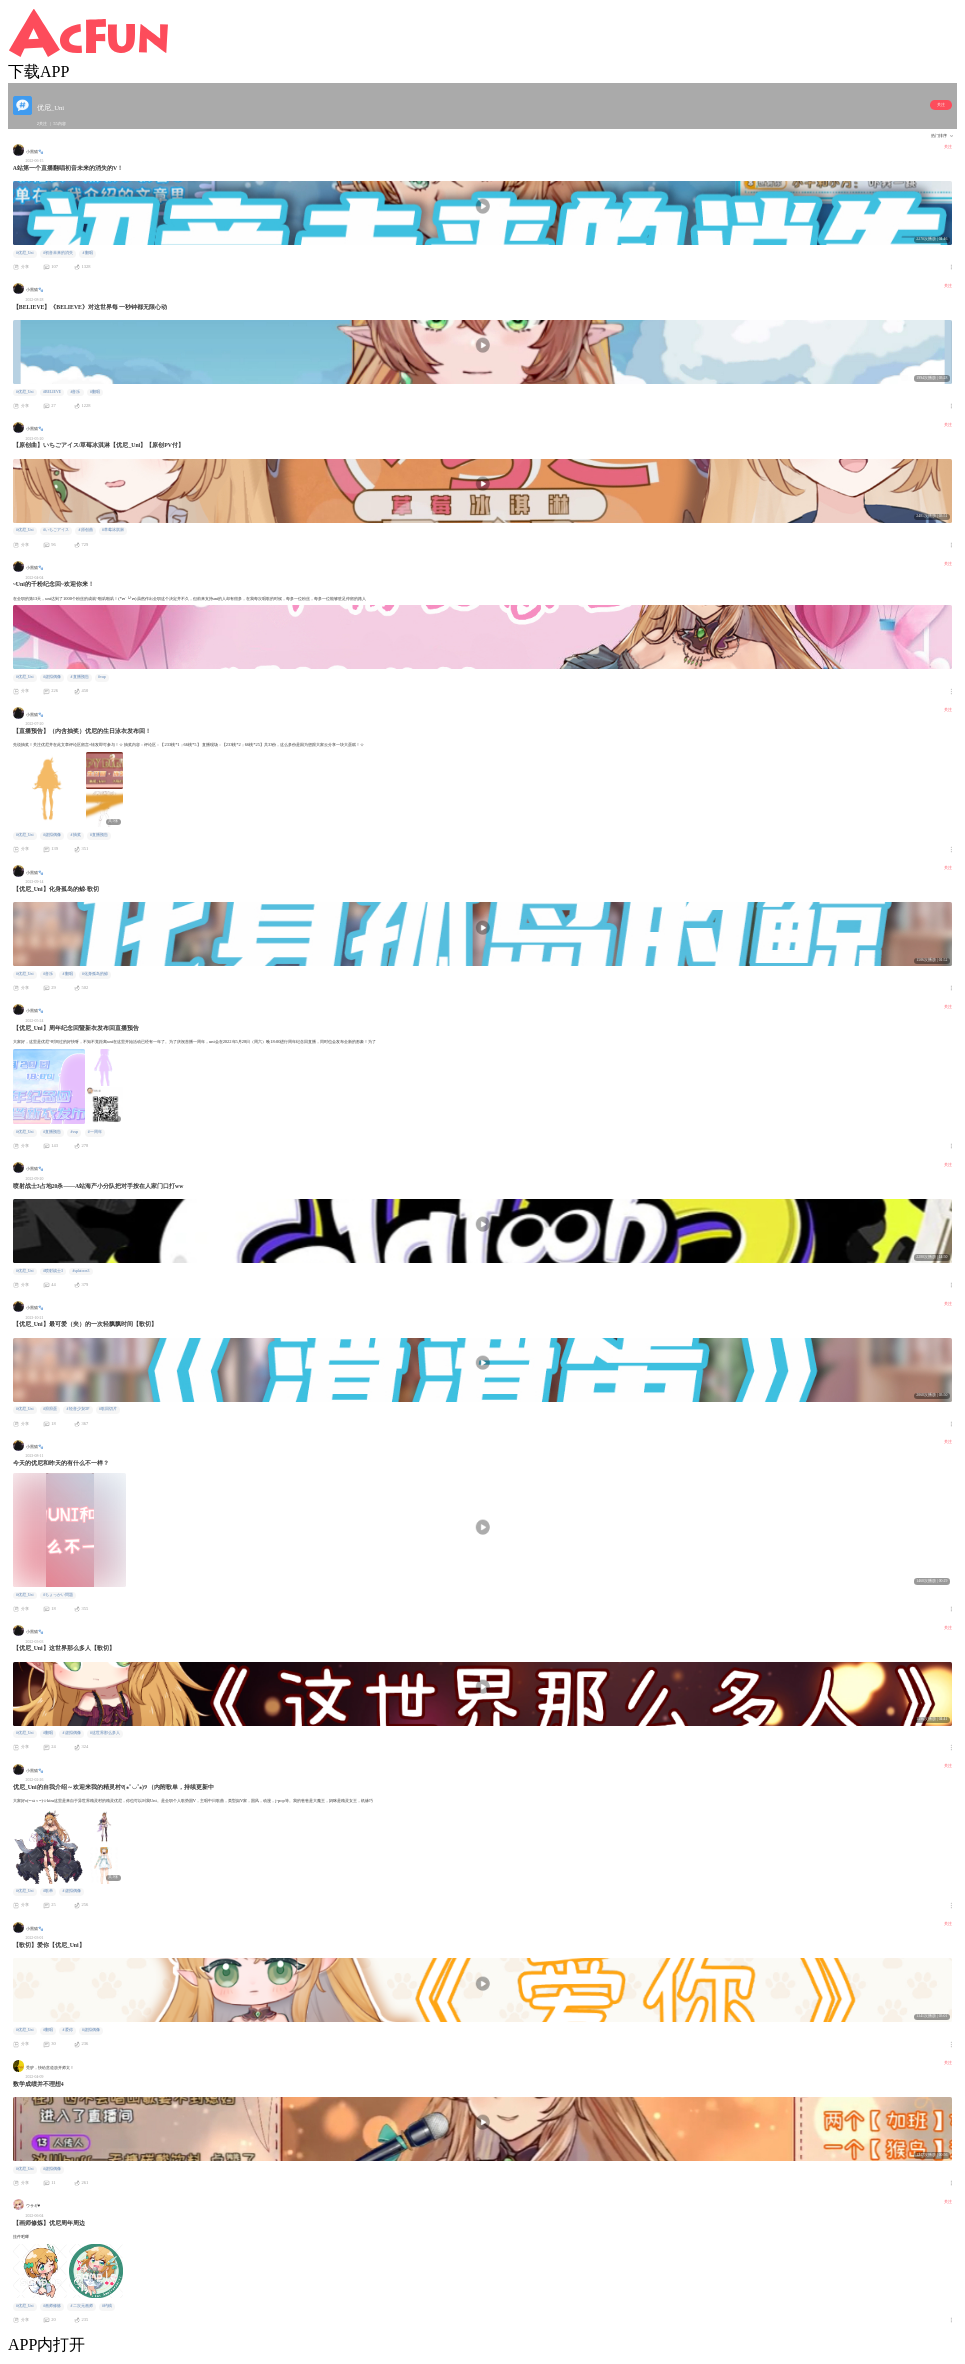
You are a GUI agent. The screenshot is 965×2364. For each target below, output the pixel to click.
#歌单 (48, 1891)
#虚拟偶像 (52, 677)
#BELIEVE (52, 392)
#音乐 (76, 392)
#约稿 (107, 2306)
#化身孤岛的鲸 (95, 974)
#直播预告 (80, 677)
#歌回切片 (108, 1409)
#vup (102, 677)
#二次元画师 (82, 2306)
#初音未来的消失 (58, 253)
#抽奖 (76, 835)
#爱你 (68, 2030)
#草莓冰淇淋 (113, 530)
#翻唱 (88, 253)
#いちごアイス (56, 530)
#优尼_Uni (25, 253)
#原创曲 (86, 530)
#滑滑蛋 (50, 1409)
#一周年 (95, 1132)
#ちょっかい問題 (58, 1595)
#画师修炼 (52, 2306)
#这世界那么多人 (105, 1733)
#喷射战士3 (53, 1271)
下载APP (38, 71)
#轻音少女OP (78, 1409)
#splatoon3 (81, 1271)
